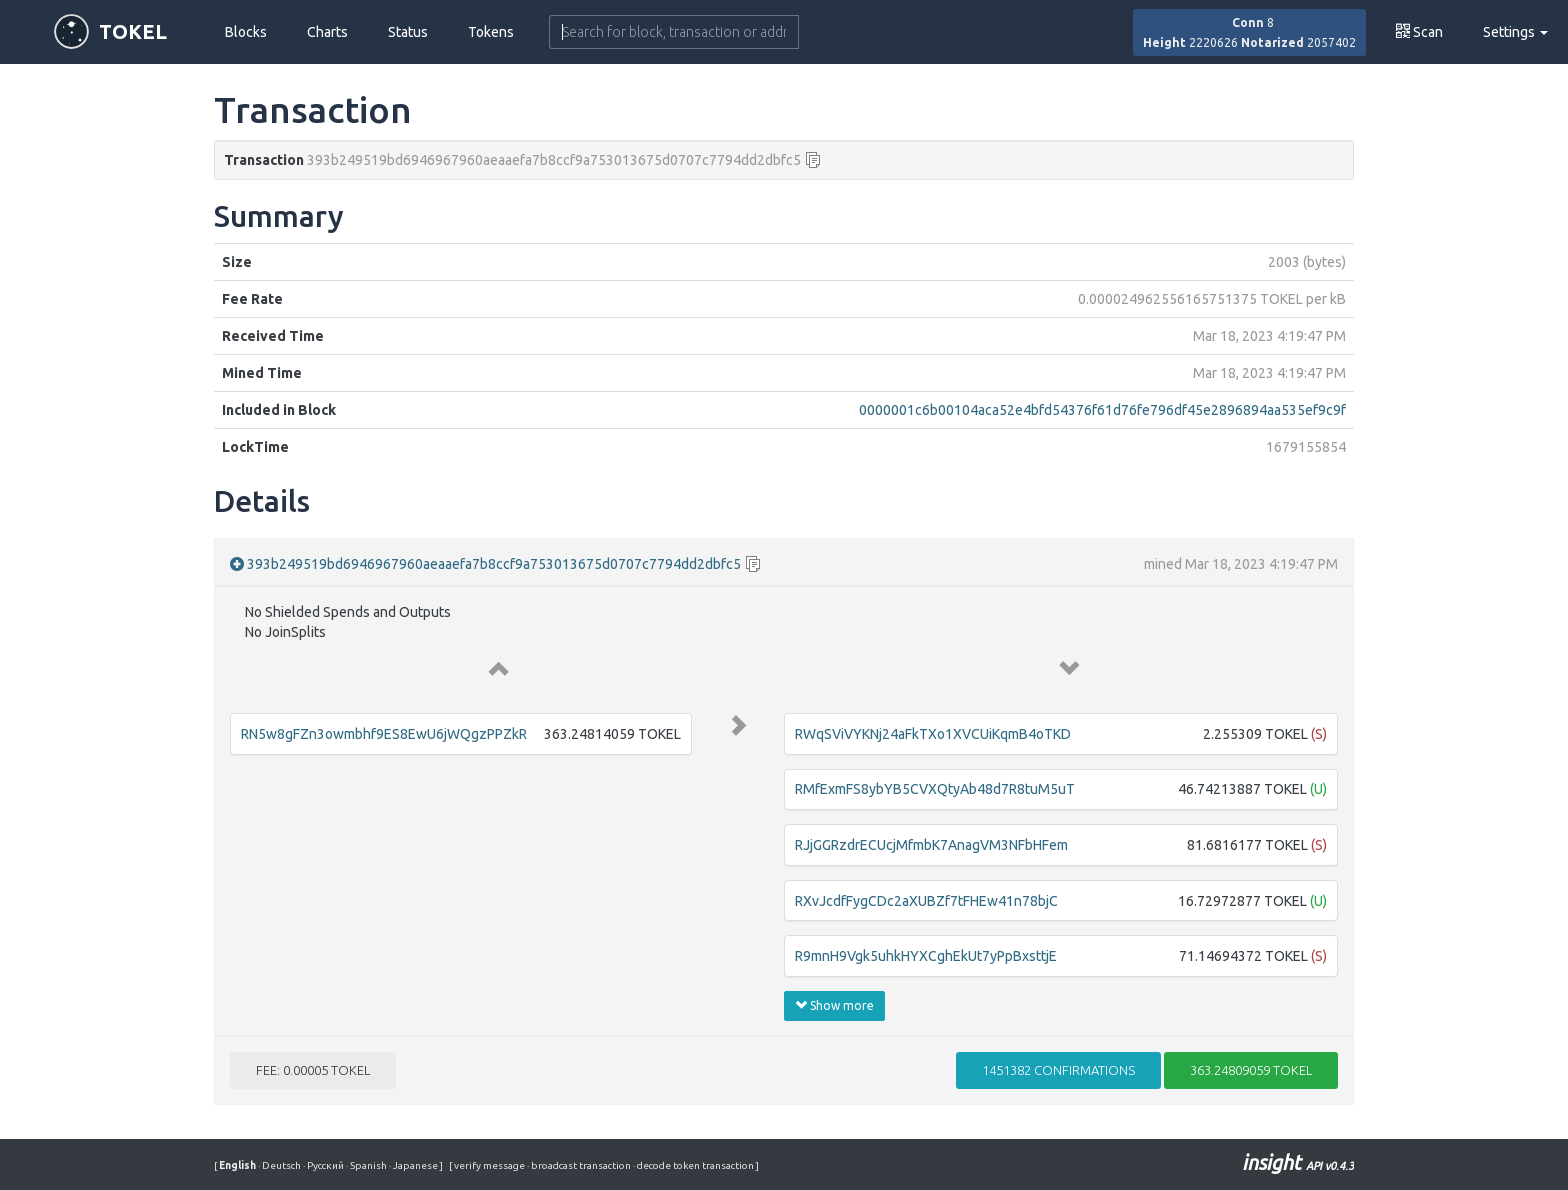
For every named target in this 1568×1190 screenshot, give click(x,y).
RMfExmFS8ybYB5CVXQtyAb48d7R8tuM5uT (935, 789)
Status (408, 32)
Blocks (246, 32)
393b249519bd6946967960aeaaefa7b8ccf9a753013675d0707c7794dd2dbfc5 (494, 564)
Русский (324, 1165)
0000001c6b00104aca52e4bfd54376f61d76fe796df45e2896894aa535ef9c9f (1102, 410)
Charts (327, 32)
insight (1298, 1162)
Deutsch (280, 1165)
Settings (1515, 32)
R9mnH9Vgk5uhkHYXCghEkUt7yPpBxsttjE (926, 956)
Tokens (491, 32)
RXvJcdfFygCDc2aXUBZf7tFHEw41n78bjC (926, 901)
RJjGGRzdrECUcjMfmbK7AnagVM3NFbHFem (931, 845)
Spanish (367, 1165)
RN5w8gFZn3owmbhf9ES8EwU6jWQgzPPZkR (384, 734)
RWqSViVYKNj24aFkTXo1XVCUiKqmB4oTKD (933, 734)
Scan (1419, 32)
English (238, 1165)
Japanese (414, 1165)
